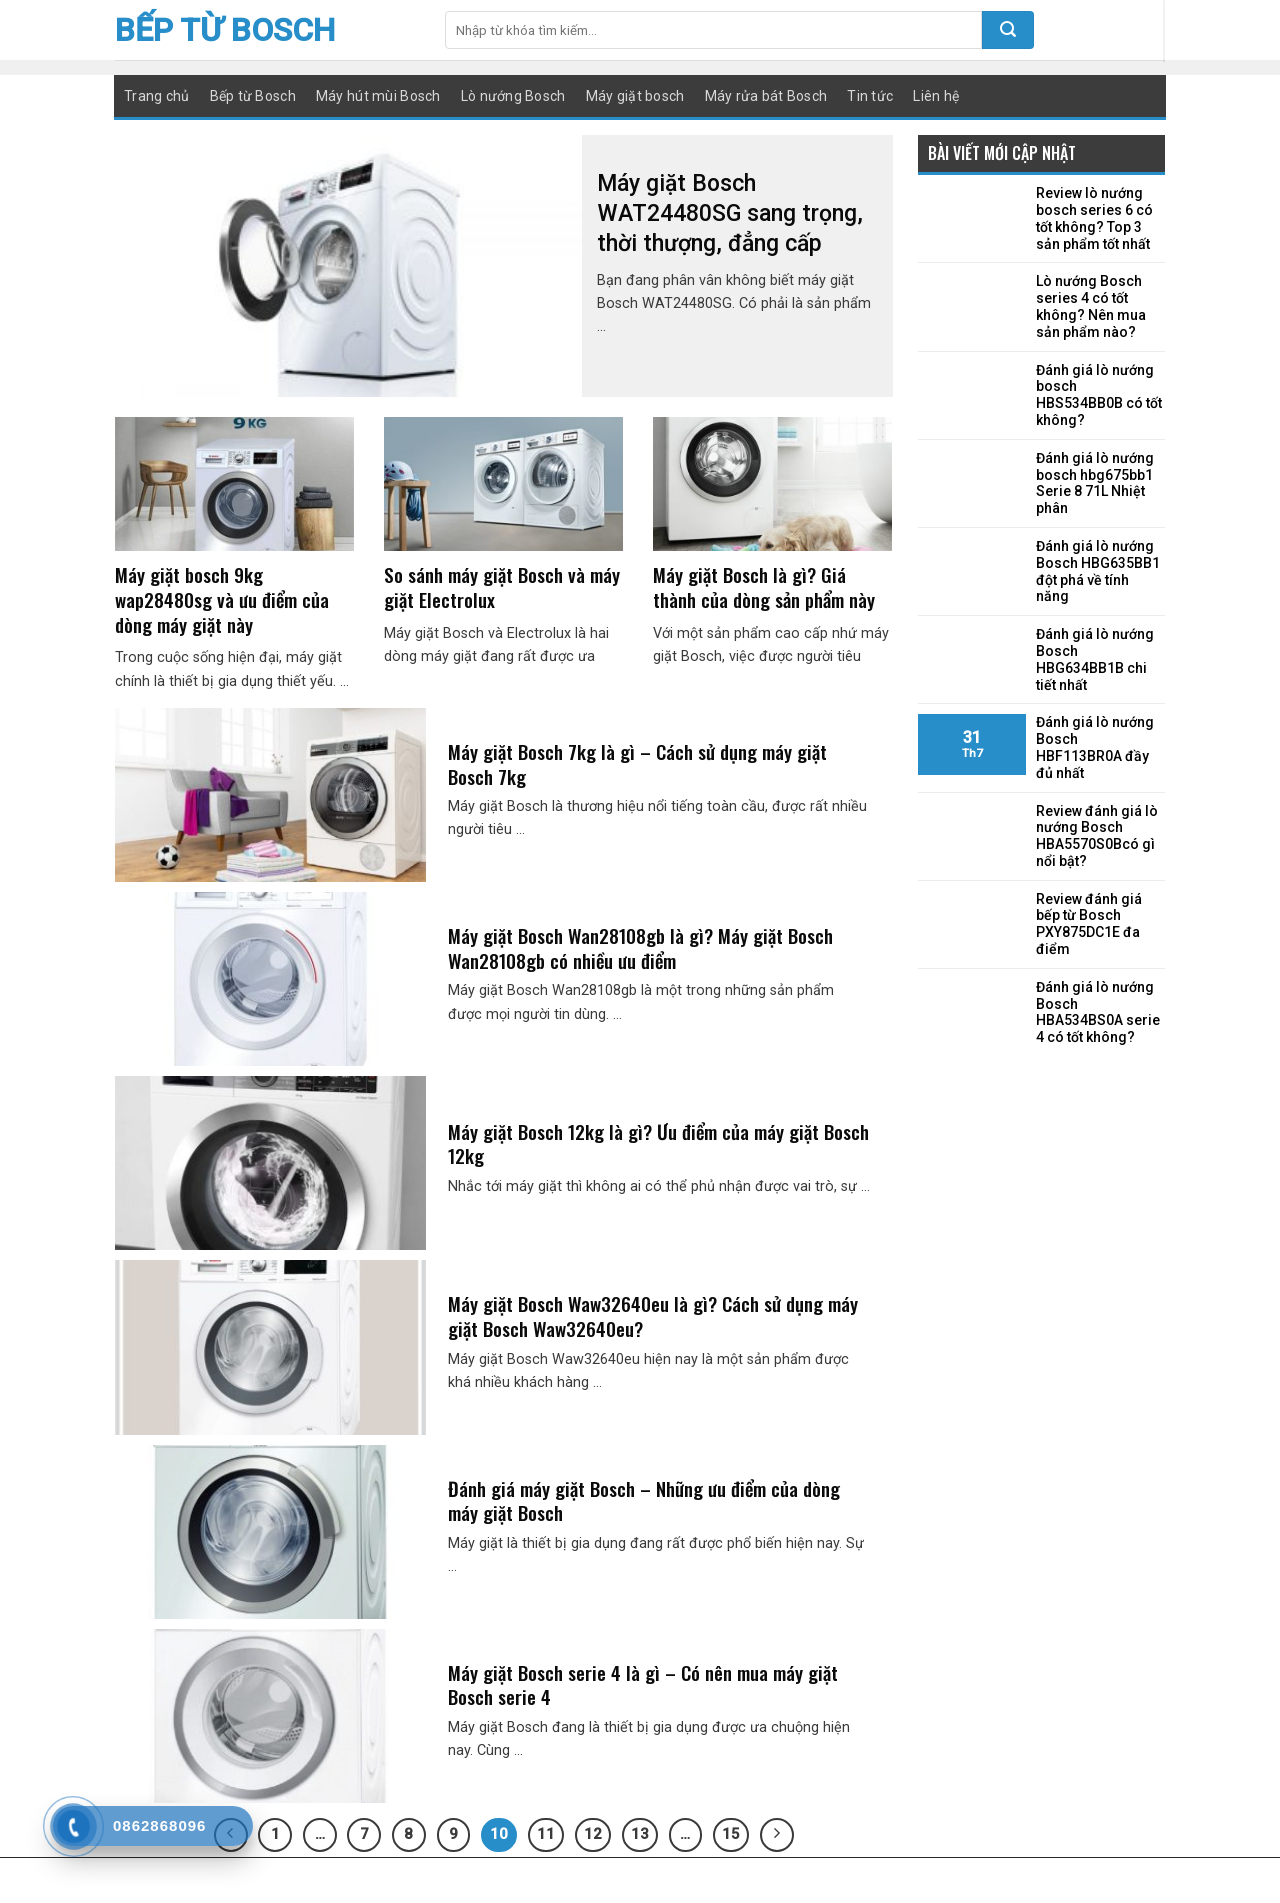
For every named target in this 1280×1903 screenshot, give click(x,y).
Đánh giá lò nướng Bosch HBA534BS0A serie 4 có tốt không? (1098, 1012)
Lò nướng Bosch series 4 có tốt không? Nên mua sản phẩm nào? (1091, 306)
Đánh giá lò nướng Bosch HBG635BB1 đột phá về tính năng (1098, 571)
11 (546, 1834)
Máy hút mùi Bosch (378, 96)
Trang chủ (157, 96)
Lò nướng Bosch (513, 96)
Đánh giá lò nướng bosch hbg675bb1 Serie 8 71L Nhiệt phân (1095, 483)
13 (640, 1834)
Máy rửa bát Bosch (766, 96)
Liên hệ (936, 96)
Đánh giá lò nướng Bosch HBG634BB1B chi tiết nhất (1095, 659)
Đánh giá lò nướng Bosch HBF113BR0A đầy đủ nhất (1095, 747)
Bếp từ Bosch (225, 30)
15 (731, 1834)
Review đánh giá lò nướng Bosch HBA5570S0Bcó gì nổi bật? (1097, 836)
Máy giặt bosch (635, 96)
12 (593, 1834)
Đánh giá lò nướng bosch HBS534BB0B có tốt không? (1099, 395)
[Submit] (1008, 30)
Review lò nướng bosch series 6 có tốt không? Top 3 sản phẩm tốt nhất (1094, 218)
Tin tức (870, 96)
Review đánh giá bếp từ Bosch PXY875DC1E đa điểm (1089, 924)
